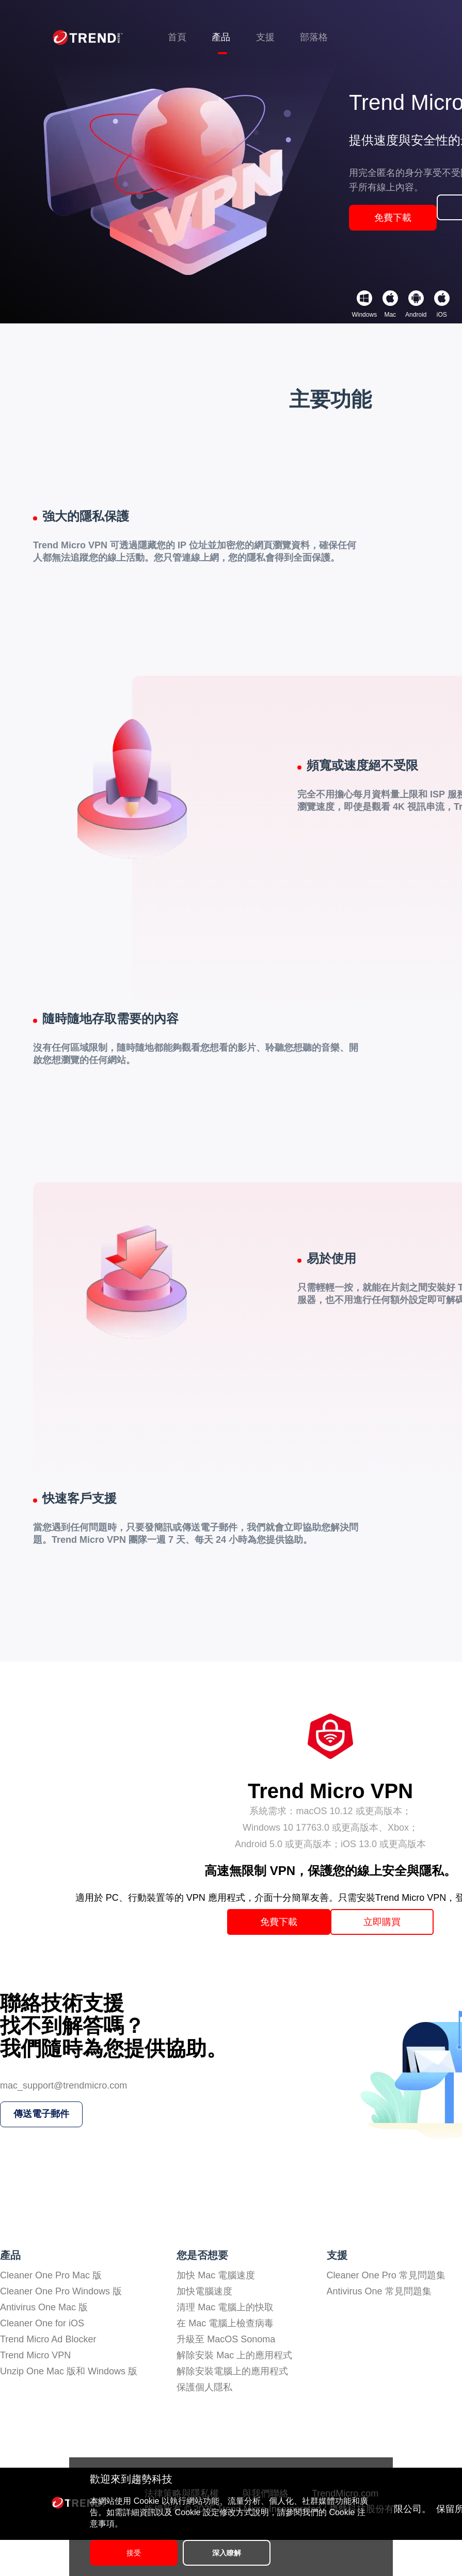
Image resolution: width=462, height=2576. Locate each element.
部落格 (314, 37)
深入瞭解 (247, 2553)
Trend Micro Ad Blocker (48, 2375)
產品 (221, 37)
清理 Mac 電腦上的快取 (225, 2343)
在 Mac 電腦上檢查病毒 (225, 2359)
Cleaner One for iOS (42, 2359)
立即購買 (394, 1948)
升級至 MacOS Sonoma (226, 2375)
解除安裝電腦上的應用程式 (232, 2407)
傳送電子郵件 (44, 2165)
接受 (133, 2553)
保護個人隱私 (204, 2423)
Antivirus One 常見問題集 (379, 2327)
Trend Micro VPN (35, 2391)
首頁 (177, 37)
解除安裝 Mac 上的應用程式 (234, 2391)
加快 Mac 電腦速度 (216, 2311)
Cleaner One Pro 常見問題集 (386, 2311)
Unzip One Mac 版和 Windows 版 (68, 2407)
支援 (265, 37)
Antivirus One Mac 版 (44, 2343)
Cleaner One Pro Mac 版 (51, 2311)
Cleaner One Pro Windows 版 (61, 2327)
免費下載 (392, 238)
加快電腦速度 (204, 2327)
